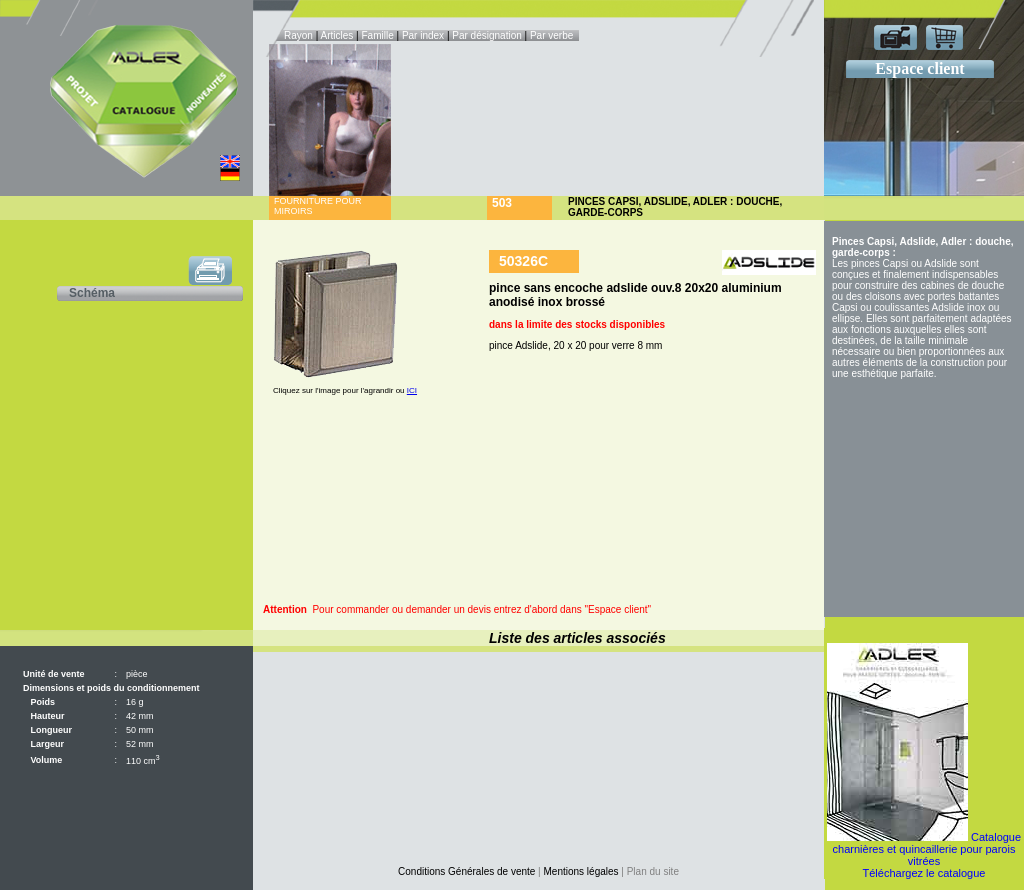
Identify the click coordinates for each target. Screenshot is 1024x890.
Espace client (919, 68)
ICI (412, 390)
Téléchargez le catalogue (924, 873)
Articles (337, 35)
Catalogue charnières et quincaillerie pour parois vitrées (927, 849)
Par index (423, 35)
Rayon (300, 35)
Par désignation (487, 35)
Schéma (92, 293)
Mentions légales (581, 871)
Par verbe (553, 35)
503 (502, 203)
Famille (378, 35)
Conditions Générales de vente (466, 871)
